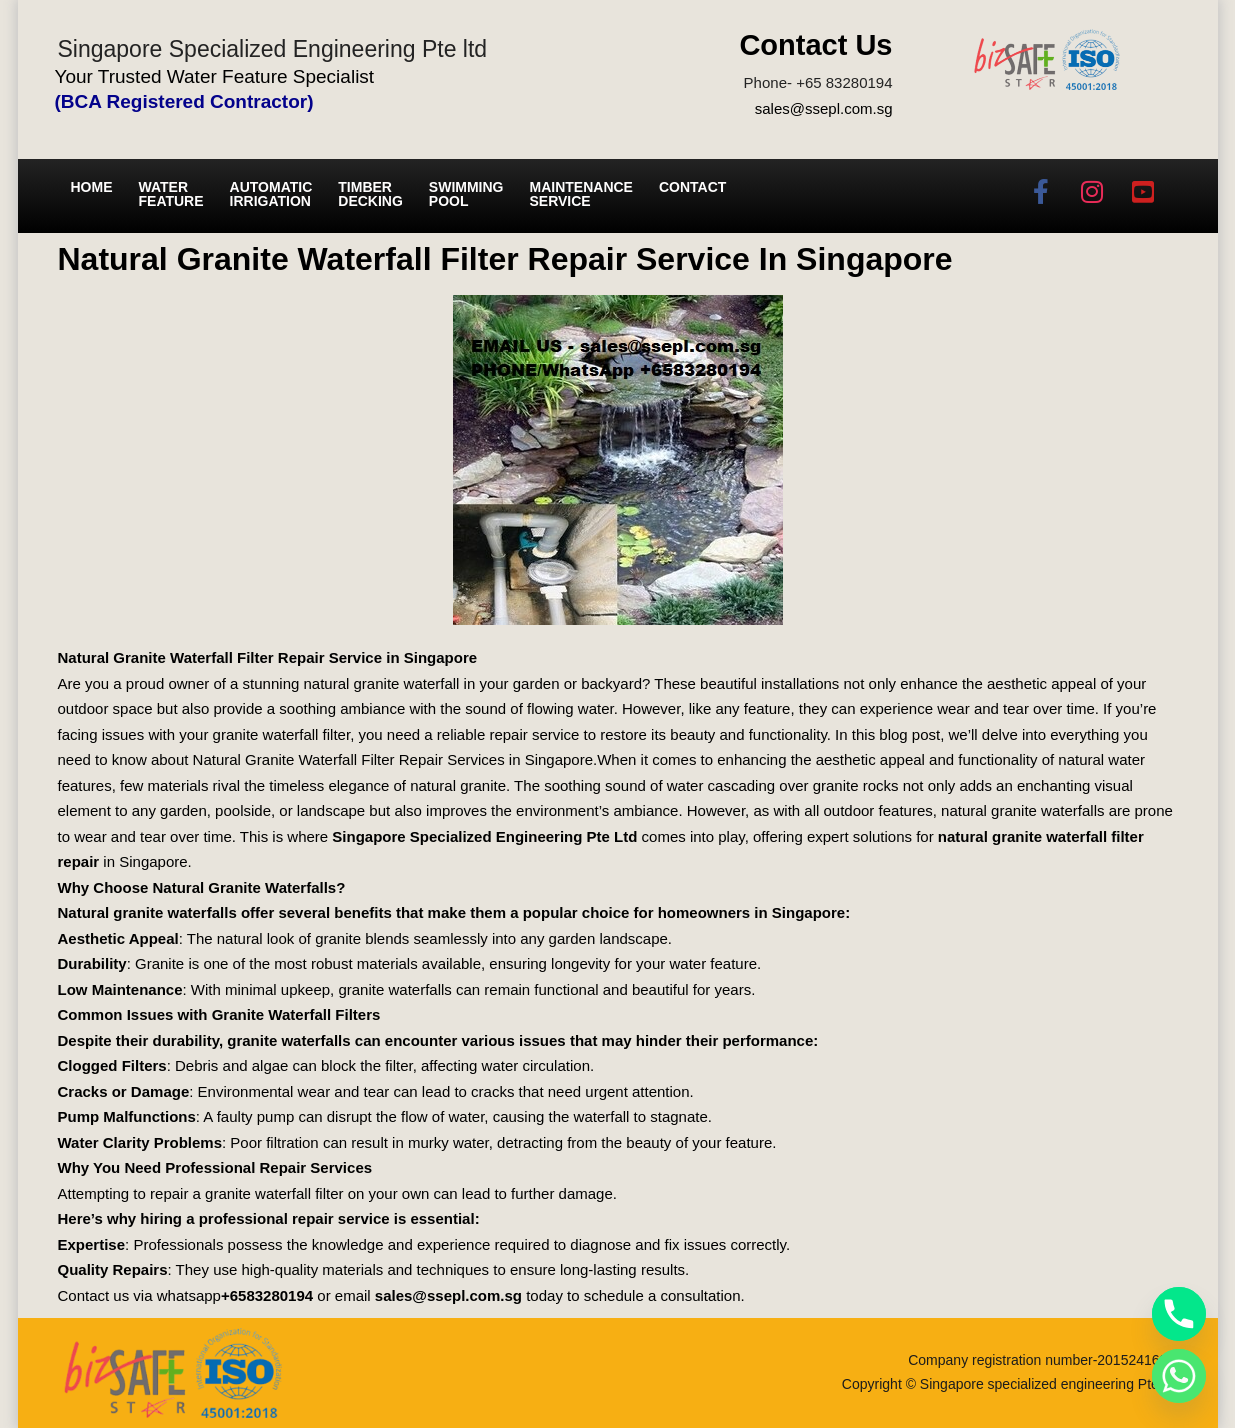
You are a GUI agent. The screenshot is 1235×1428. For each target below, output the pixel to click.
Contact (692, 187)
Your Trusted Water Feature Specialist (215, 76)
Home (92, 187)
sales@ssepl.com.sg (824, 108)
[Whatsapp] (1179, 1376)
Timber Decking (370, 194)
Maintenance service (581, 194)
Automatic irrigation (271, 194)
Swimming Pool (466, 194)
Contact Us (815, 45)
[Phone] (1179, 1314)
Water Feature (171, 194)
